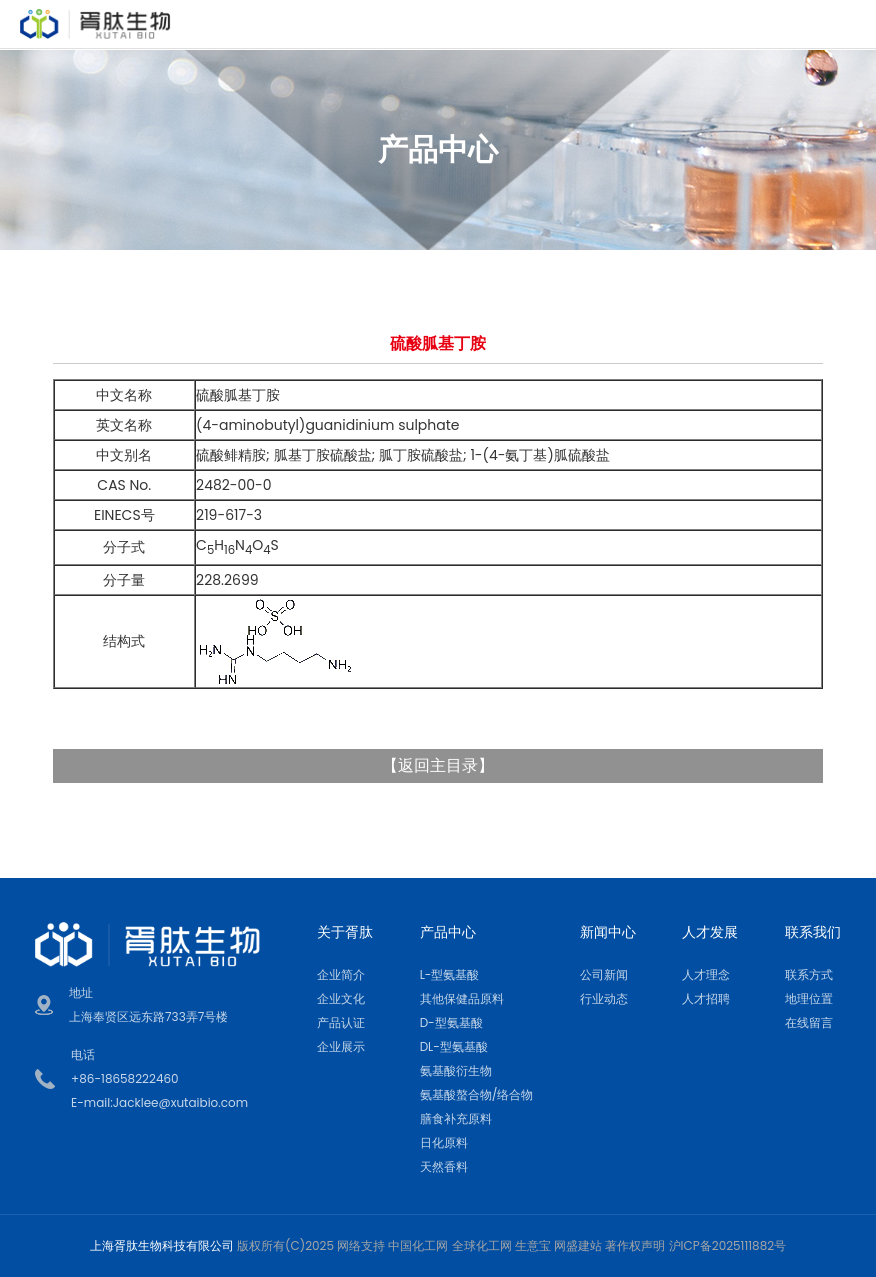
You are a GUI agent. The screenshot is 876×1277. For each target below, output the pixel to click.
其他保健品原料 (462, 998)
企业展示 (341, 1046)
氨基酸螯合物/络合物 (477, 1094)
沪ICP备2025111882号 (728, 1245)
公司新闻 (604, 974)
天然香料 (444, 1166)
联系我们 (813, 932)
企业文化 (341, 998)
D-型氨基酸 (451, 1022)
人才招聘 (706, 998)
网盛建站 (578, 1245)
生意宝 (533, 1245)
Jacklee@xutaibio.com (180, 1102)
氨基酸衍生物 (456, 1070)
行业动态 (604, 998)
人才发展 (710, 932)
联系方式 (809, 974)
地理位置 (809, 998)
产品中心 (448, 932)
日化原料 (444, 1142)
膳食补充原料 (456, 1118)
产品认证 (341, 1022)
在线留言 (809, 1022)
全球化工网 (482, 1245)
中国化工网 (418, 1245)
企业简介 (341, 974)
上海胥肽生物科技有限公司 (162, 1245)
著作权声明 (635, 1245)
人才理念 (706, 974)
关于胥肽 (345, 932)
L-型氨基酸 (450, 974)
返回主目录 (438, 765)
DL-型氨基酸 (454, 1046)
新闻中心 (608, 932)
